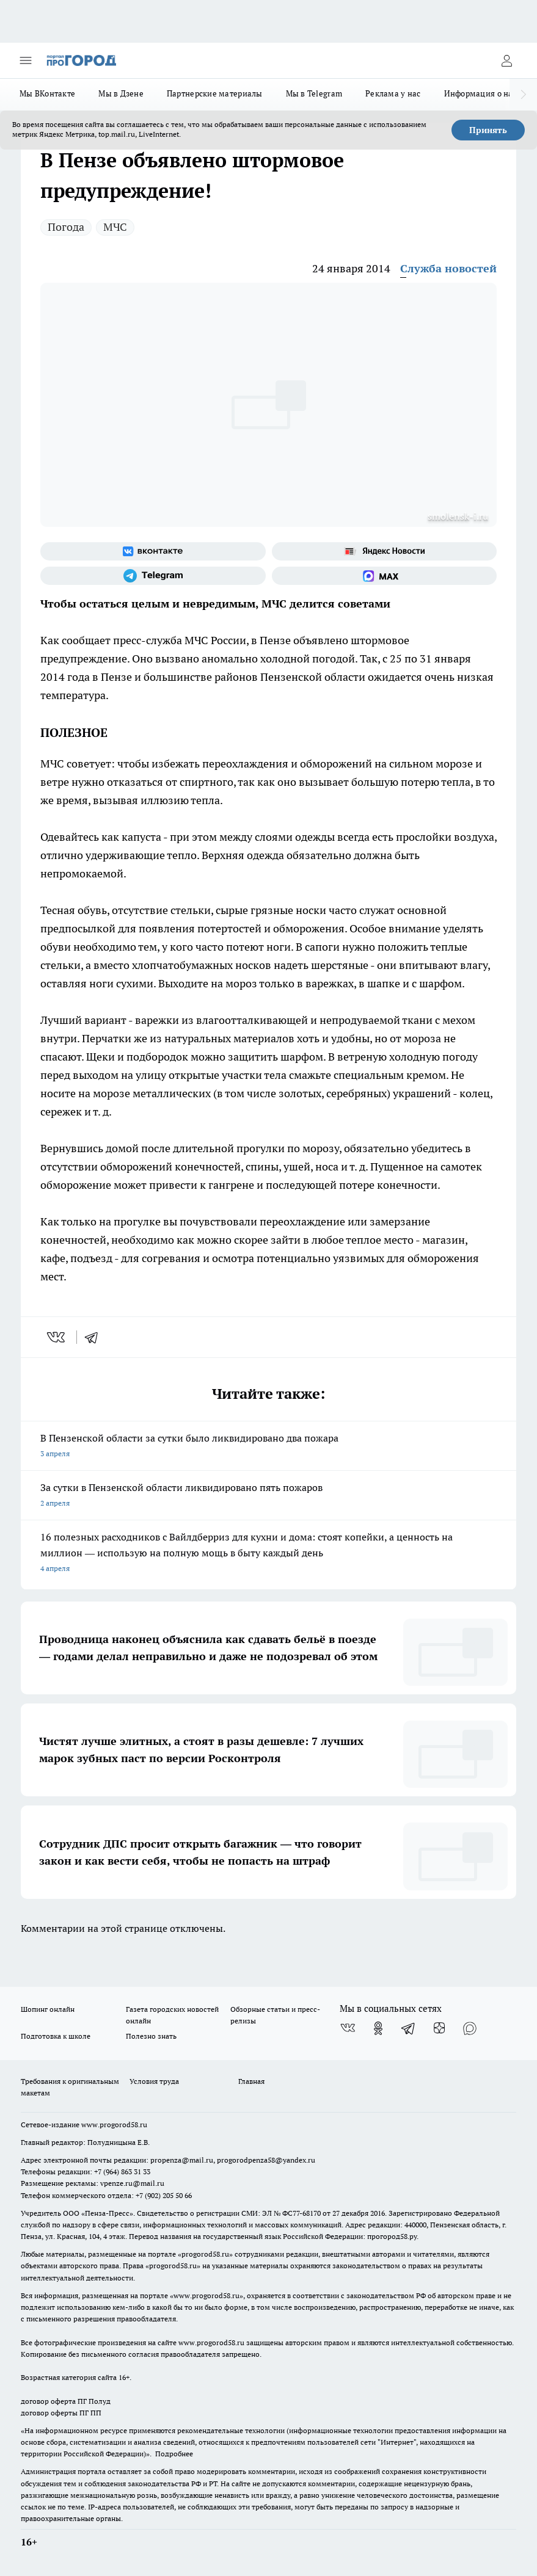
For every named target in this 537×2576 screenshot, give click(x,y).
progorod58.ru (205, 2254)
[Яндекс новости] (384, 551)
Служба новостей (448, 268)
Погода (66, 227)
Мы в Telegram (314, 93)
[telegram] (95, 1337)
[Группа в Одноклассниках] (378, 2028)
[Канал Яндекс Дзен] (439, 2028)
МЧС (115, 227)
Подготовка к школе (55, 2036)
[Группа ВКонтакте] (153, 551)
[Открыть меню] (25, 60)
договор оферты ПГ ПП (61, 2412)
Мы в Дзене (121, 93)
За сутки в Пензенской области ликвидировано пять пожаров (268, 1496)
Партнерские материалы (215, 93)
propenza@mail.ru (181, 2159)
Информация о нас (480, 93)
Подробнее (174, 2453)
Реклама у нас (393, 93)
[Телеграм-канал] (153, 576)
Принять (488, 130)
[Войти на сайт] (506, 60)
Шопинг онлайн (48, 2009)
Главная (251, 2081)
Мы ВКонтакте (47, 93)
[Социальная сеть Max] (384, 576)
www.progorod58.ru (114, 2124)
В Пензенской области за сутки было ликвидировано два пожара (268, 1447)
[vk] (57, 1337)
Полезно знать (151, 2036)
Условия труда (154, 2081)
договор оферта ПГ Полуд (66, 2401)
